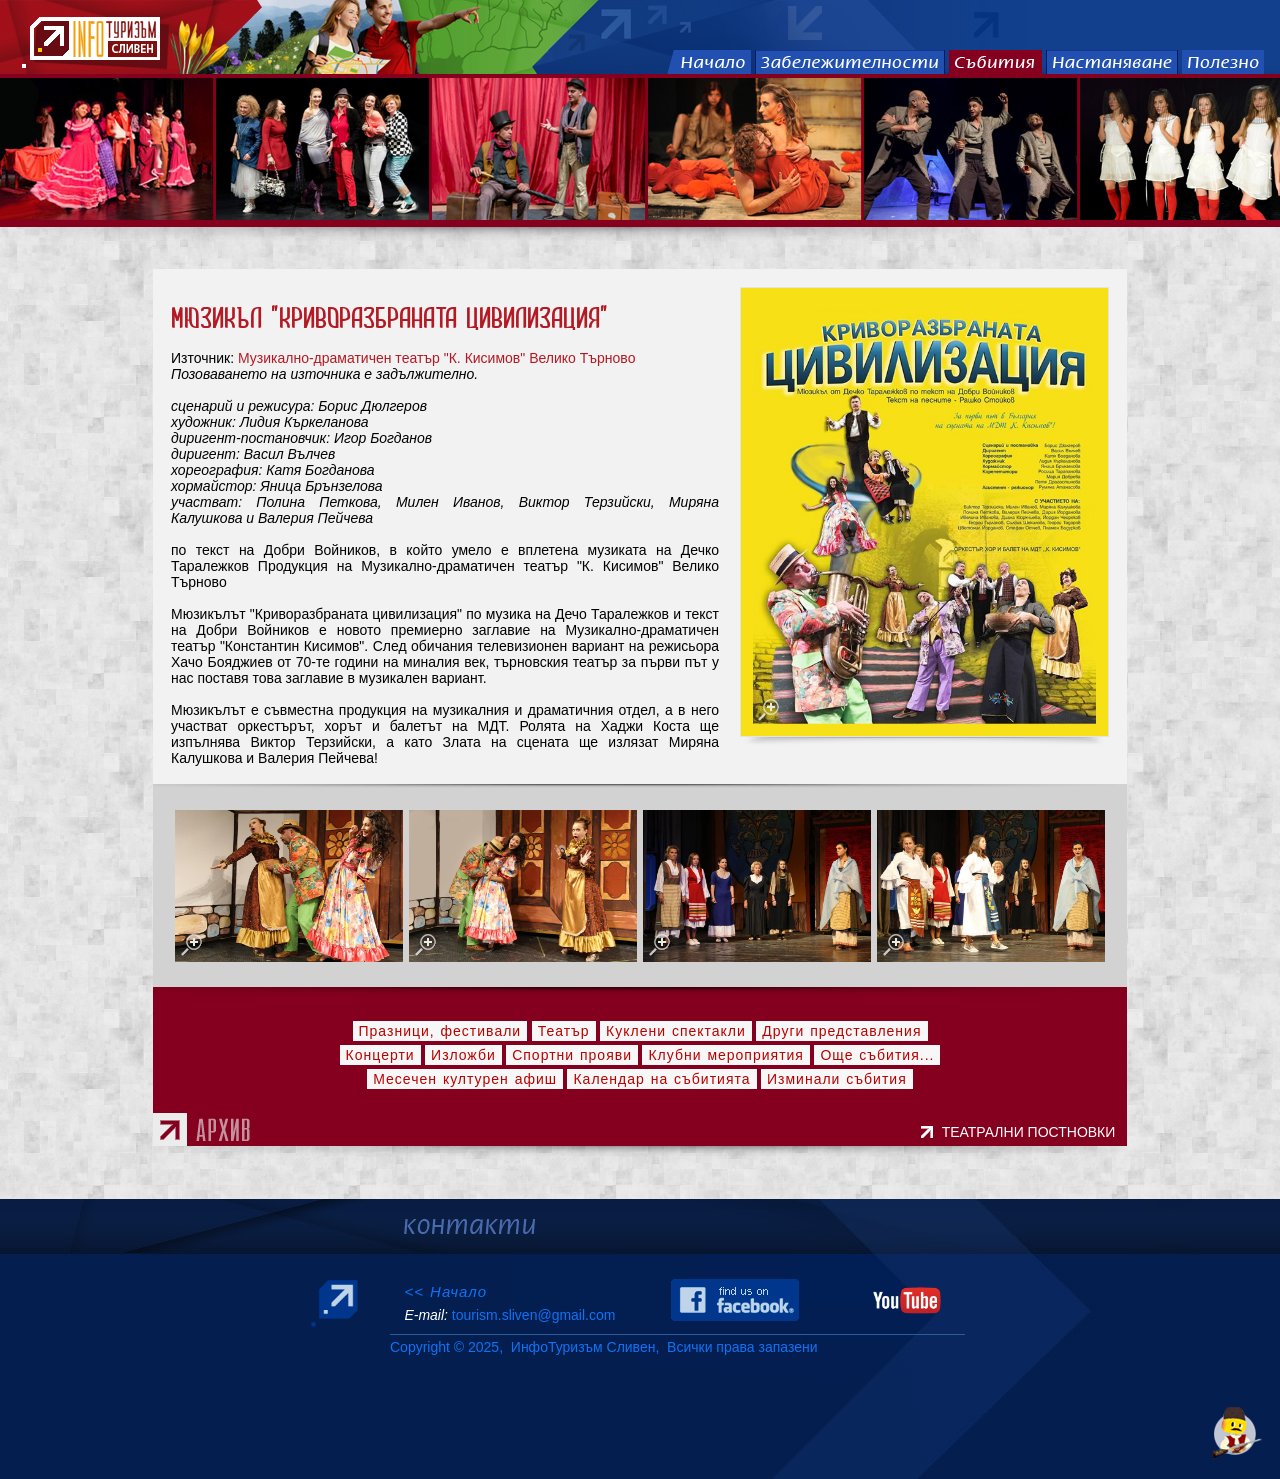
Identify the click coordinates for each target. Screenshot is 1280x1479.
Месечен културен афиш (465, 1079)
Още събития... (877, 1055)
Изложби (463, 1055)
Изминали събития (837, 1079)
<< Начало (445, 1291)
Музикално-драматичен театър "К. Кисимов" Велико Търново (436, 358)
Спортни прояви (572, 1055)
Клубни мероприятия (726, 1055)
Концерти (380, 1055)
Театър (564, 1031)
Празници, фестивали (440, 1031)
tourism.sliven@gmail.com (533, 1315)
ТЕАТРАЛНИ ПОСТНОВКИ (1032, 1132)
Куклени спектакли (676, 1031)
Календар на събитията (661, 1079)
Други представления (841, 1031)
